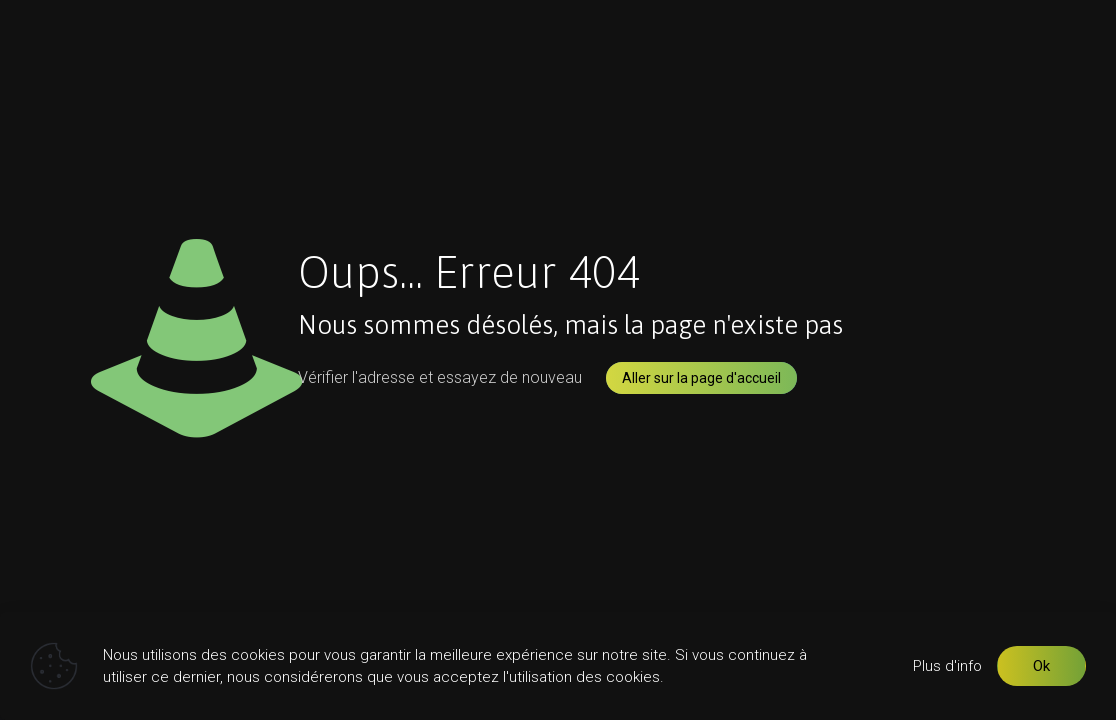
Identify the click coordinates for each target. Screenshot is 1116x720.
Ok (1041, 666)
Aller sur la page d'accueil (701, 378)
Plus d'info (947, 666)
